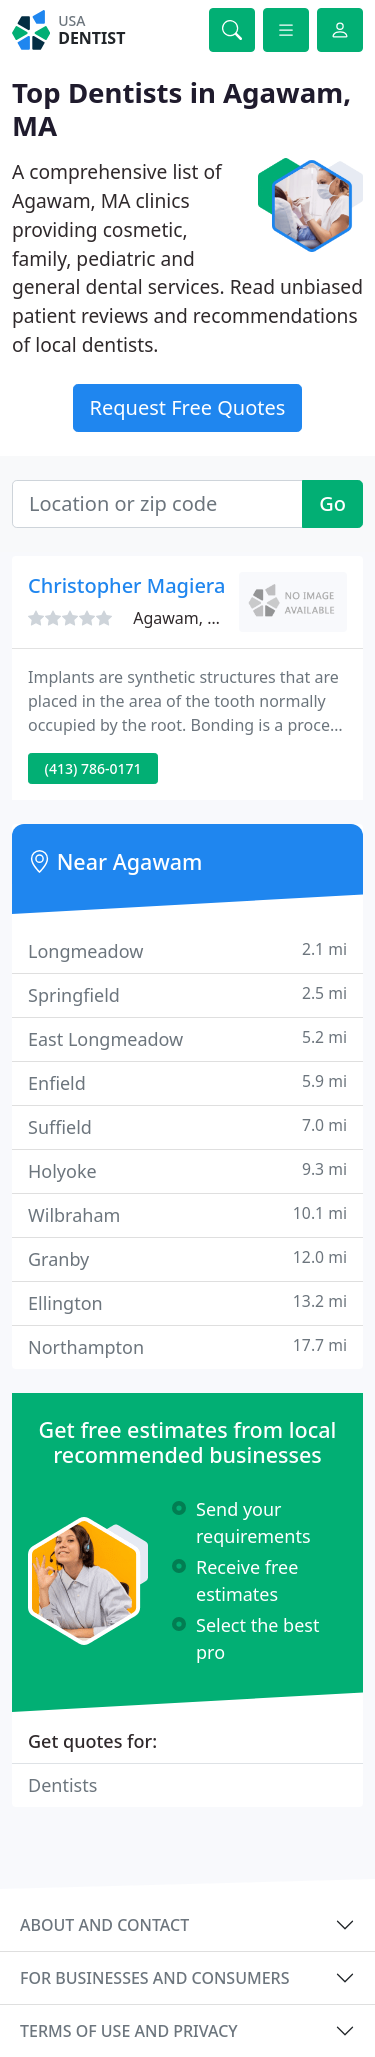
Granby (187, 1258)
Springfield (187, 994)
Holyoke (187, 1170)
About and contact (104, 1925)
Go (332, 503)
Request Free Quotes (188, 407)
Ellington (187, 1302)
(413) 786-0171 (93, 768)
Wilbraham (187, 1214)
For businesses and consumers (154, 1978)
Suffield (187, 1126)
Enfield (187, 1082)
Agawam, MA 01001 (207, 618)
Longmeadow (187, 950)
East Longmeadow (187, 1038)
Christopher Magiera (126, 585)
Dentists (62, 1785)
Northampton (187, 1346)
